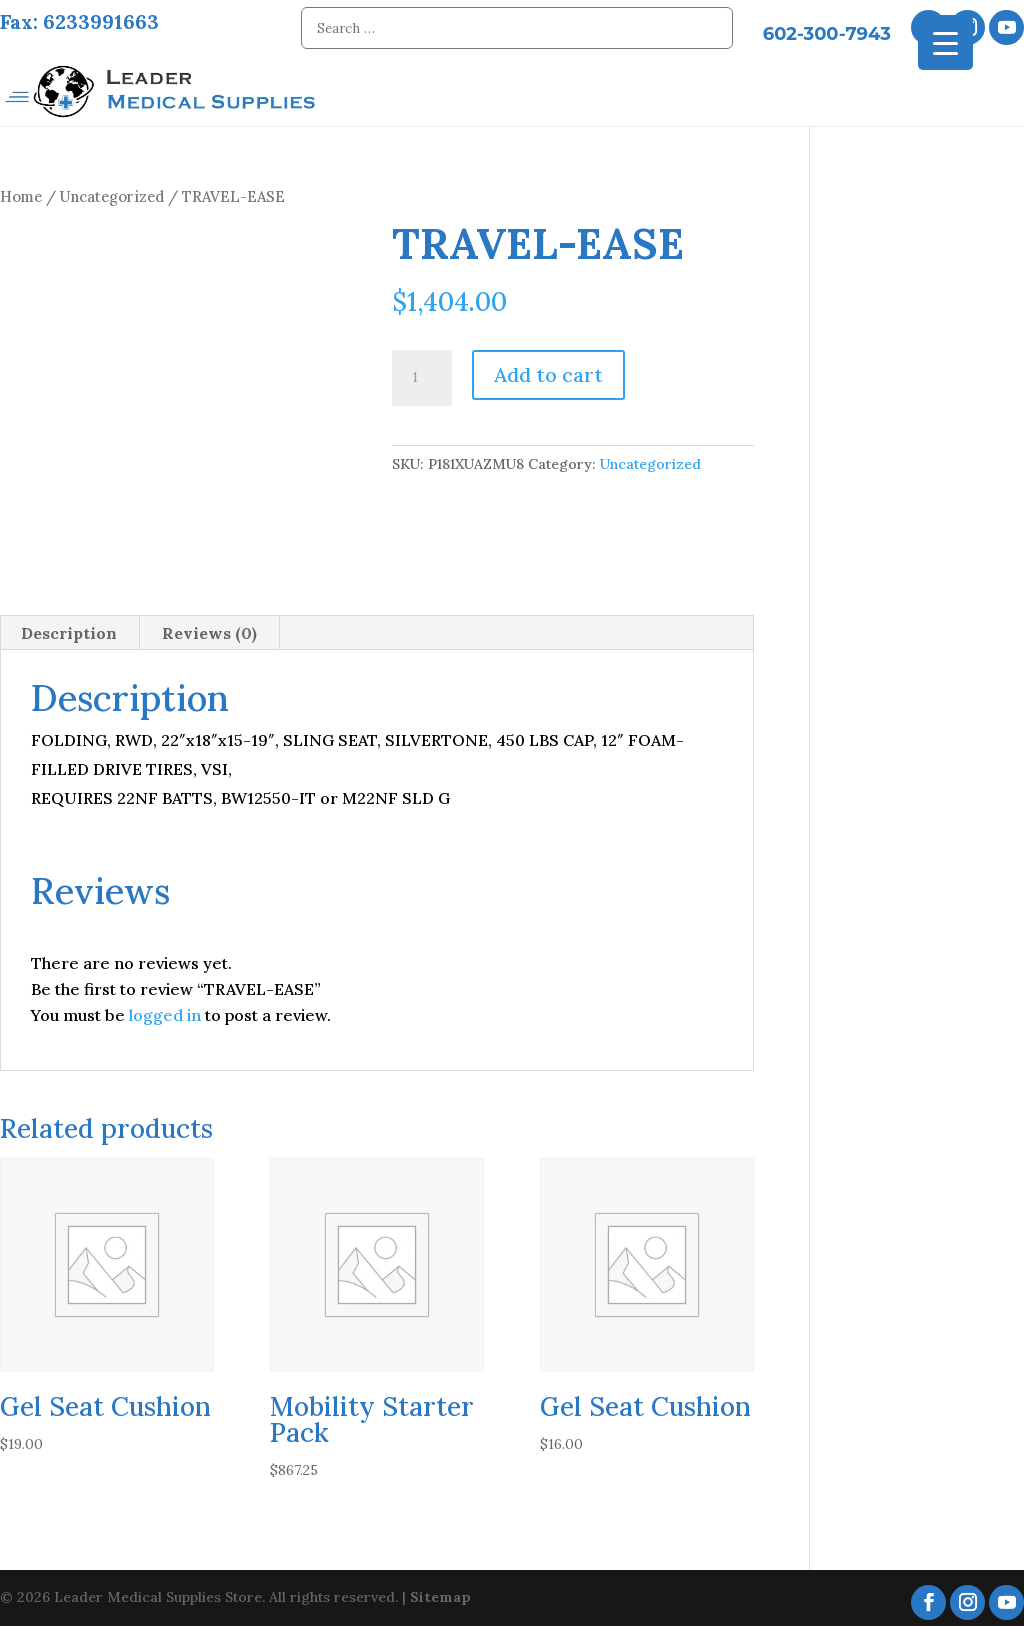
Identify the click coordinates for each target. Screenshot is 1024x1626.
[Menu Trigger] (945, 42)
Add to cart (548, 368)
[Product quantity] (422, 372)
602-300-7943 (827, 34)
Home (21, 190)
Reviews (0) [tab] (209, 627)
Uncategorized (112, 190)
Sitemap (440, 1591)
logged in (165, 1009)
